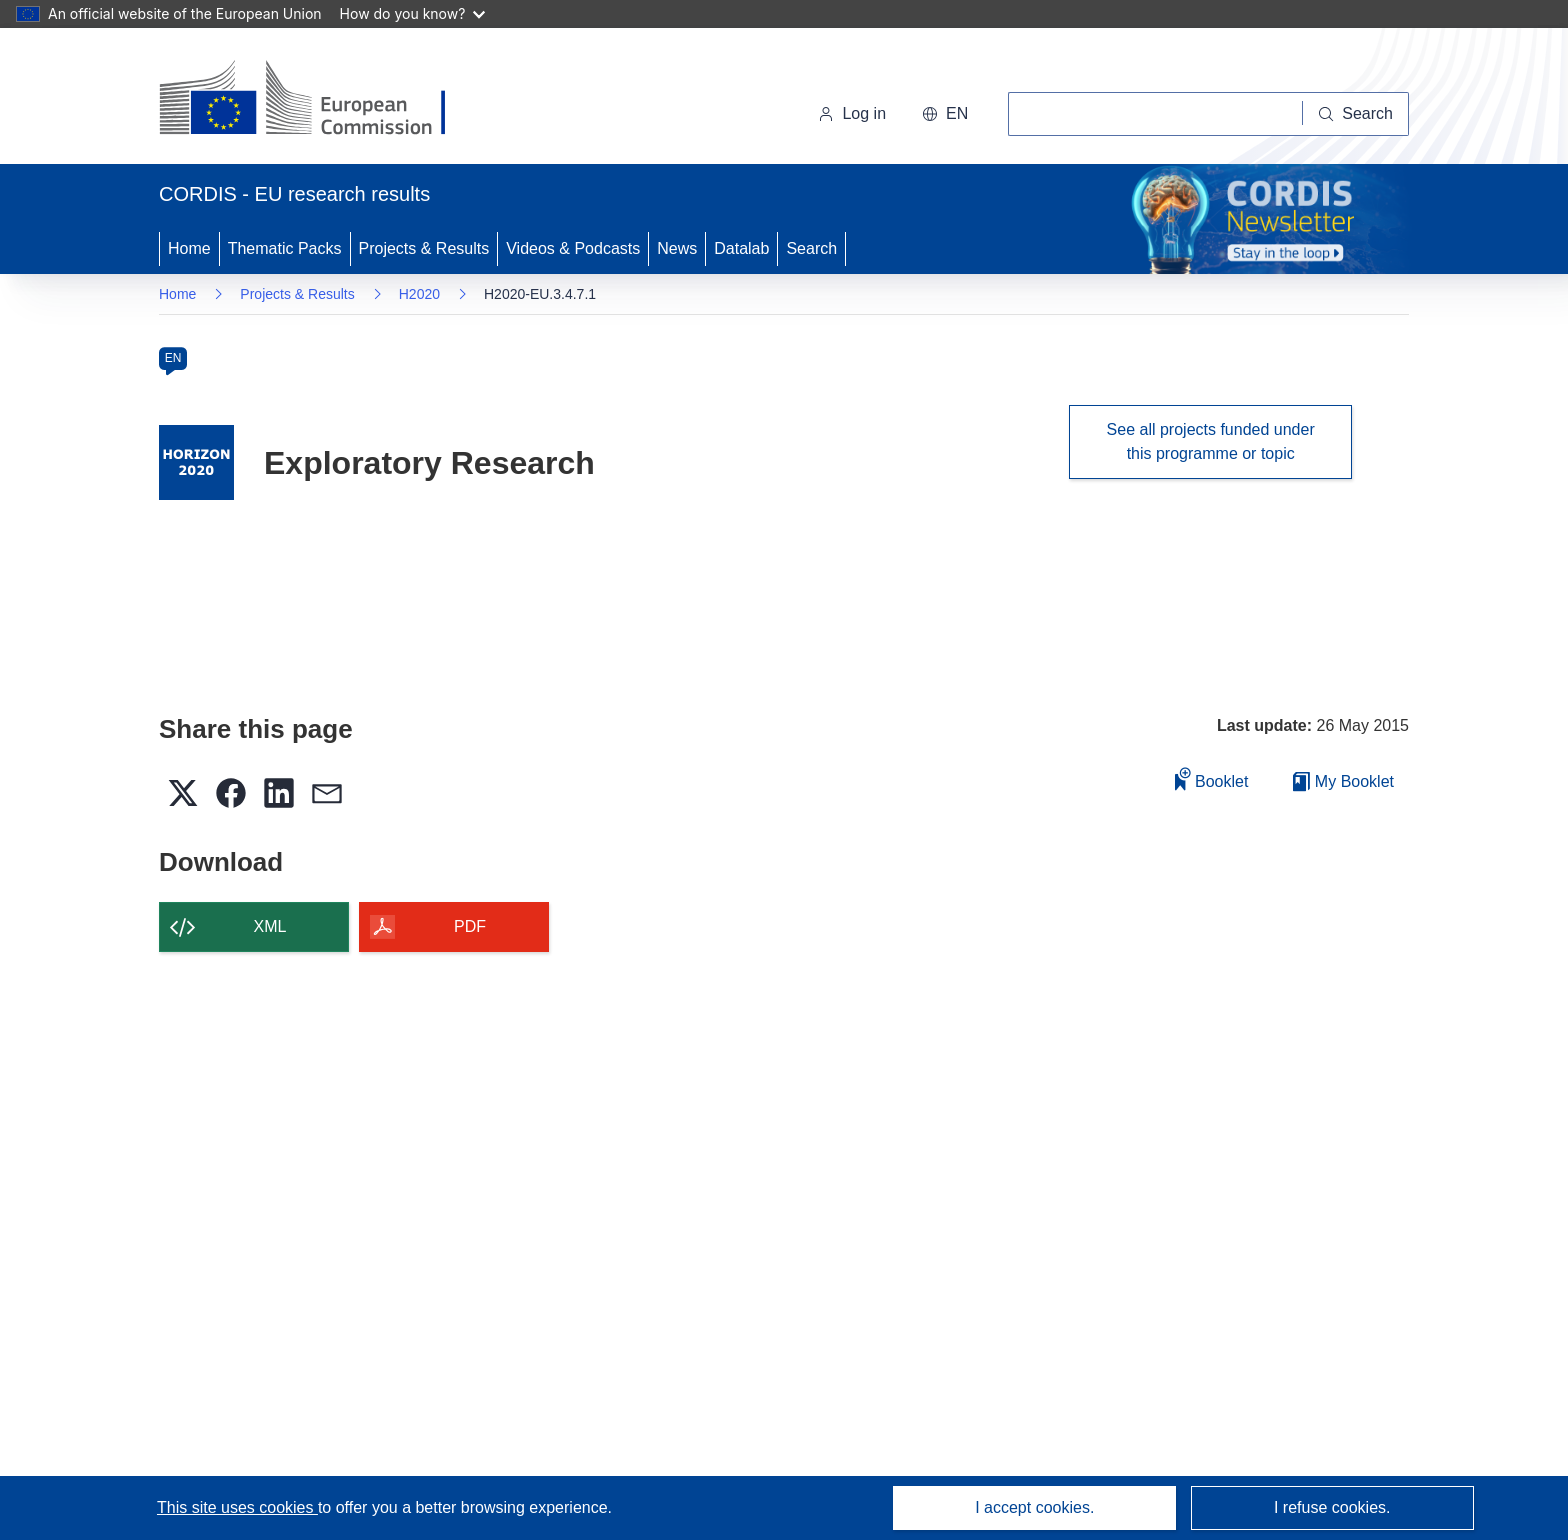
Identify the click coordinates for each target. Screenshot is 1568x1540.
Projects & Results (424, 248)
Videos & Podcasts (573, 248)
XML (270, 926)
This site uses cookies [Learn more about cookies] (237, 1507)
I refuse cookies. (1332, 1507)
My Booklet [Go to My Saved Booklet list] (1343, 781)
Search (811, 248)
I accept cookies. (1034, 1507)
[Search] (1356, 114)
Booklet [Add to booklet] (1212, 778)
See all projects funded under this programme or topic (1211, 441)
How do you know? (413, 13)
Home (189, 248)
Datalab (741, 248)
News (677, 248)
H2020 (419, 294)
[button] (945, 114)
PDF (470, 926)
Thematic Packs (285, 248)
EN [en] (173, 358)
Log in (852, 113)
